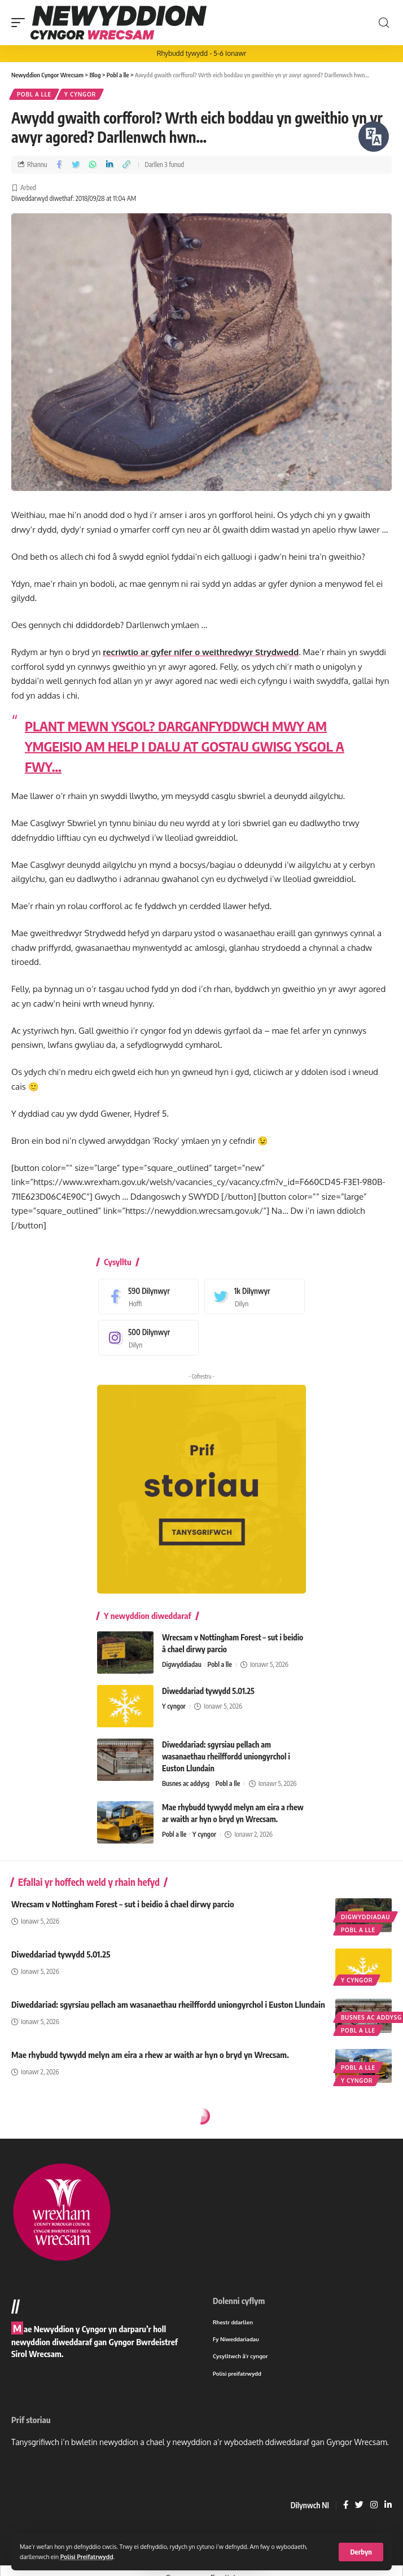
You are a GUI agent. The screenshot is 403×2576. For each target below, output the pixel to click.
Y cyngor (80, 94)
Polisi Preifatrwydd (86, 2556)
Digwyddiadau (182, 1664)
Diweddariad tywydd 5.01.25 (208, 1691)
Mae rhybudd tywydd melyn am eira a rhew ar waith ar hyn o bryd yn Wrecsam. (150, 2055)
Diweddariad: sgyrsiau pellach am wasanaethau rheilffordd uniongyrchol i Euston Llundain (226, 1756)
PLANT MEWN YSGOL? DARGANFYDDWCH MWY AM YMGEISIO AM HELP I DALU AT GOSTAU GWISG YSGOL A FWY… (184, 746)
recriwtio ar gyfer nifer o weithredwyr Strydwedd (201, 652)
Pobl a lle (34, 94)
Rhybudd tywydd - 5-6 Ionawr (202, 53)
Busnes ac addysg (185, 1783)
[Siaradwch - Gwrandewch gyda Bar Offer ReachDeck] (373, 136)
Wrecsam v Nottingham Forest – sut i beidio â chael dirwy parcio (122, 1904)
